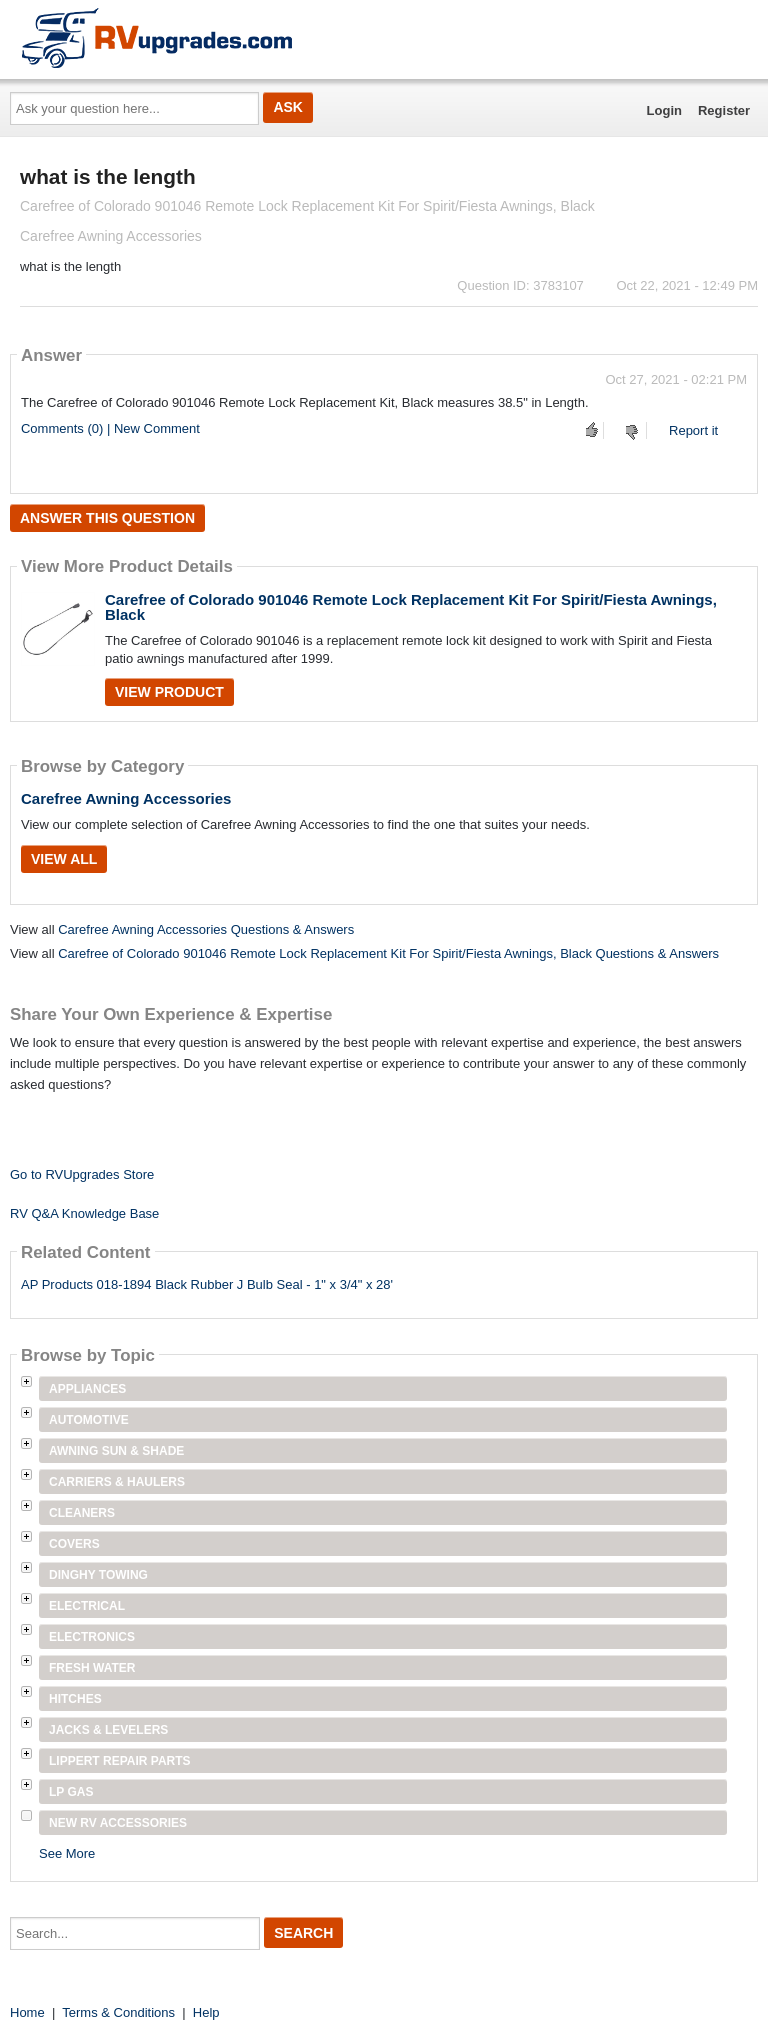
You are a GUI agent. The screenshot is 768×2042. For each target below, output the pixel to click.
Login (664, 110)
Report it (693, 430)
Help (206, 2012)
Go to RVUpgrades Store (82, 1174)
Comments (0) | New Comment (110, 428)
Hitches (75, 1699)
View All (64, 859)
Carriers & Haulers (117, 1482)
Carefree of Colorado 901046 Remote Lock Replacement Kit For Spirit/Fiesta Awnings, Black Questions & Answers (388, 953)
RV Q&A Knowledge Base (84, 1213)
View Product (169, 692)
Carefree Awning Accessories (126, 798)
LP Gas (71, 1792)
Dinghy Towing (98, 1575)
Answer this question (107, 518)
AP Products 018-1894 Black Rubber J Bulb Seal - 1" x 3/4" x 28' (207, 1284)
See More (67, 1853)
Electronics (92, 1637)
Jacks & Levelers (108, 1730)
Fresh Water (92, 1668)
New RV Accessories (118, 1823)
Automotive (89, 1420)
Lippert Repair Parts (120, 1761)
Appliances (87, 1389)
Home (27, 2012)
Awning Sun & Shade (116, 1451)
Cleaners (82, 1513)
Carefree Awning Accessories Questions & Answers (206, 929)
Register (724, 110)
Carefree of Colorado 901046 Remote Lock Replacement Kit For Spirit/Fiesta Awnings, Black (411, 607)
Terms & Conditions (118, 2012)
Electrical (87, 1606)
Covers (74, 1544)
